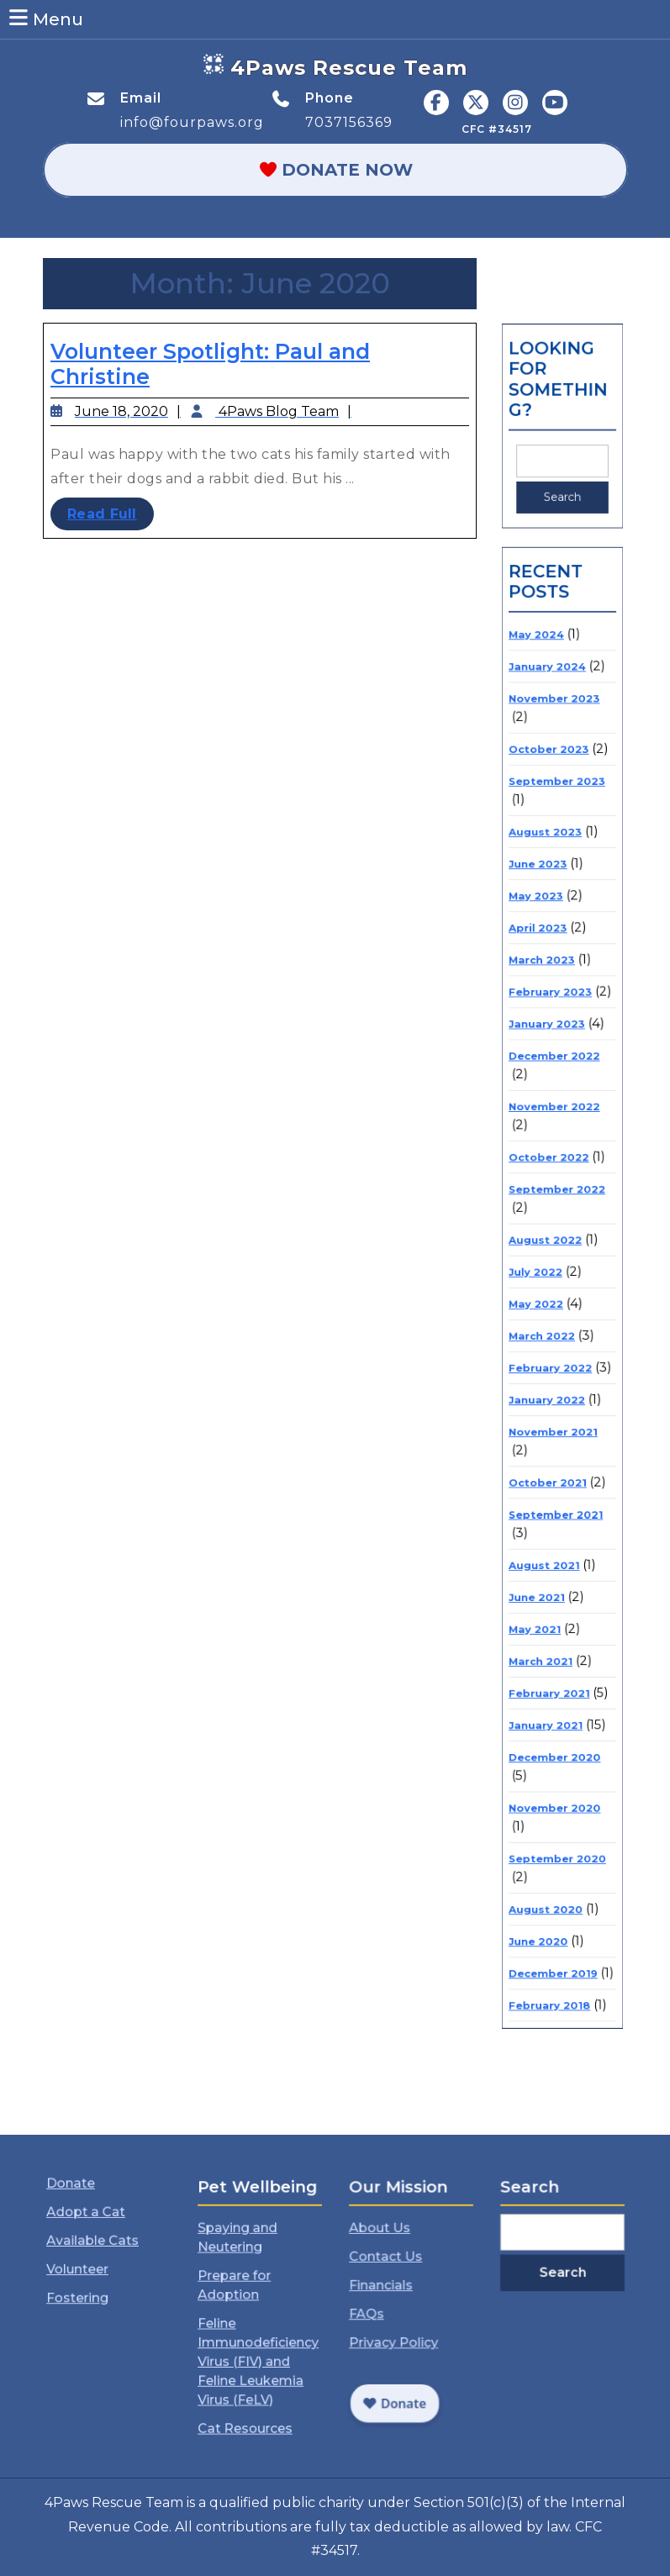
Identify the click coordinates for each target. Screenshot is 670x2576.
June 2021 (542, 1501)
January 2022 (549, 1348)
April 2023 (543, 983)
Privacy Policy (399, 2331)
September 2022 (557, 1185)
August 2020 (549, 1742)
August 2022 (548, 1225)
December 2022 (555, 1083)
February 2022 (552, 1324)
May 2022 (541, 1274)
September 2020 (558, 1703)
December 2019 (554, 1792)
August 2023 (548, 909)
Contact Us (393, 2273)
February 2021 (551, 1575)
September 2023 (557, 870)
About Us (389, 2253)
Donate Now (374, 169)
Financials (390, 2292)
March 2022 (546, 1299)
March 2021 (545, 1551)
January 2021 (549, 1599)
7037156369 (349, 122)
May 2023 (541, 959)
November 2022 (555, 1121)
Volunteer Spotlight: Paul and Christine (212, 366)
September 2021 (557, 1437)
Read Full (116, 513)
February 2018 (551, 1816)
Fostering (87, 2300)
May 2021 (540, 1525)
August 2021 (547, 1476)
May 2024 (541, 756)
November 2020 (556, 1664)
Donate (82, 2224)
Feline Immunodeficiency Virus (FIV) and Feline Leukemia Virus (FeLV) (258, 2342)
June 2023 (543, 934)
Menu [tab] (45, 18)
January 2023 (549, 1057)
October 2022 (551, 1161)
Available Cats (97, 2262)
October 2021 (550, 1412)
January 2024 (550, 782)
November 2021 (554, 1373)
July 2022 (541, 1250)
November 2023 (555, 806)
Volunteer (87, 2281)
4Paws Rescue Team (348, 67)
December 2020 (556, 1625)
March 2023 (546, 1008)
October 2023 (551, 846)
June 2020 (543, 1767)
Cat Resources (250, 2388)
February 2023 (552, 1033)
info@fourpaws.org (192, 122)
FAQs (381, 2311)
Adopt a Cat (92, 2242)
